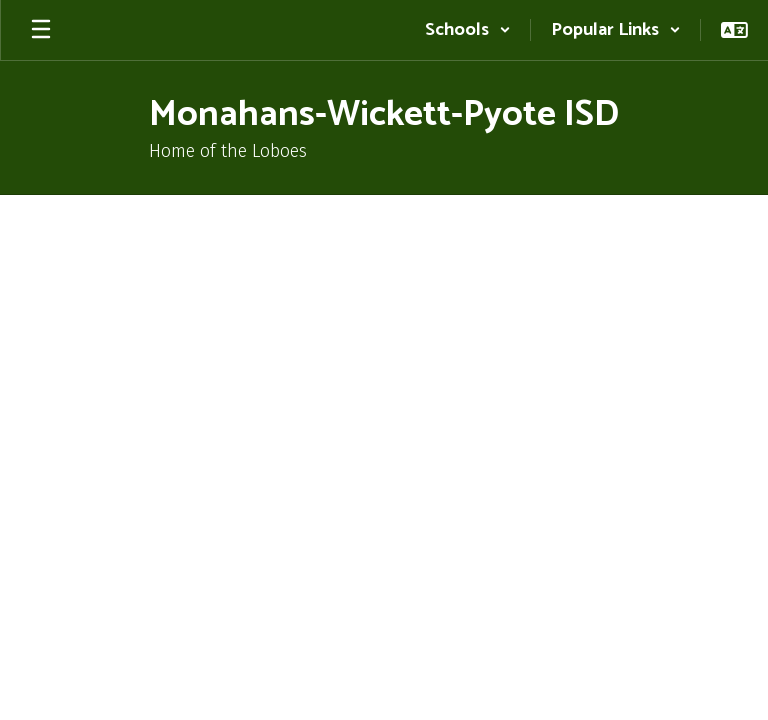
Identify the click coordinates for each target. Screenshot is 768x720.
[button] (468, 30)
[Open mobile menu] (41, 30)
